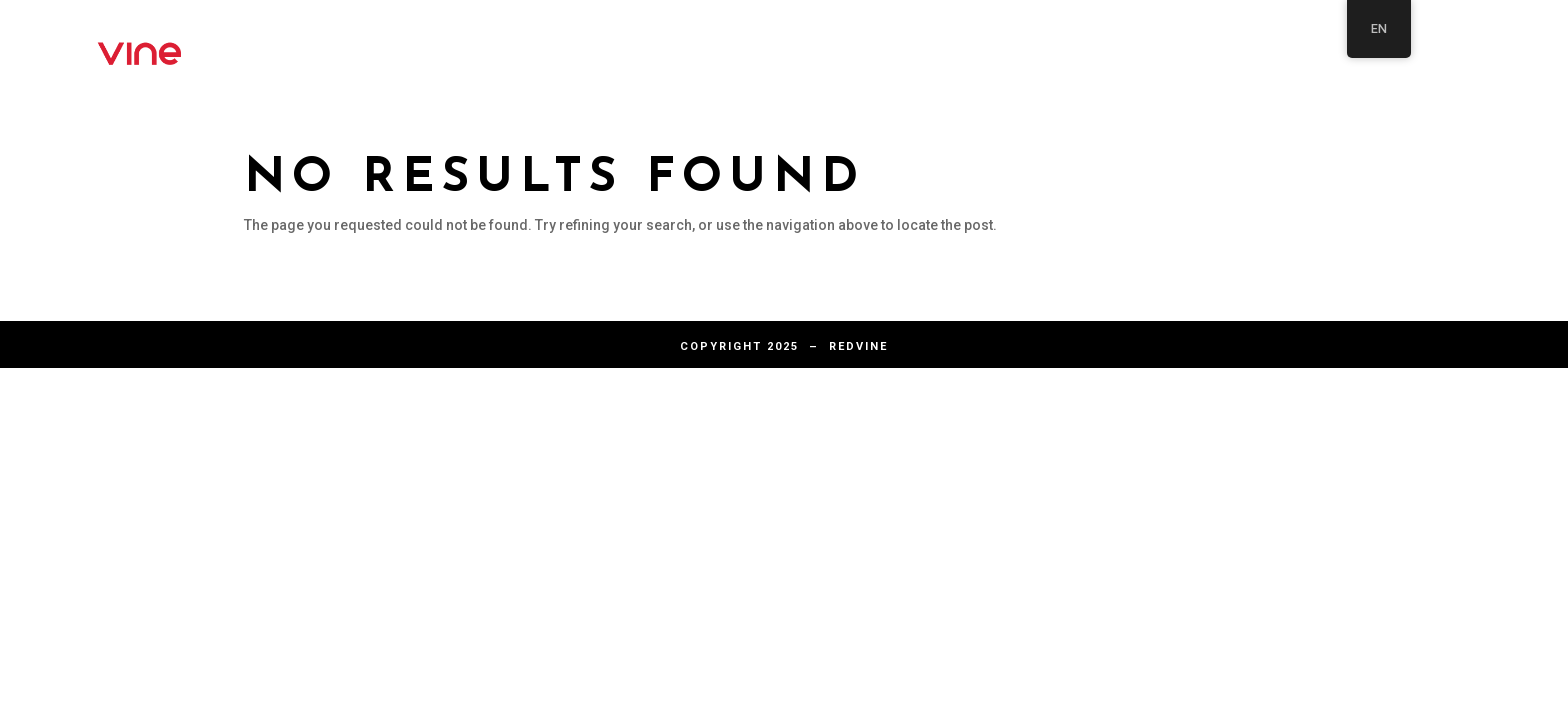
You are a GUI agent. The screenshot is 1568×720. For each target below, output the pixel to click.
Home (1187, 42)
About (785, 42)
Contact (1063, 42)
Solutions (1324, 42)
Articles (917, 42)
